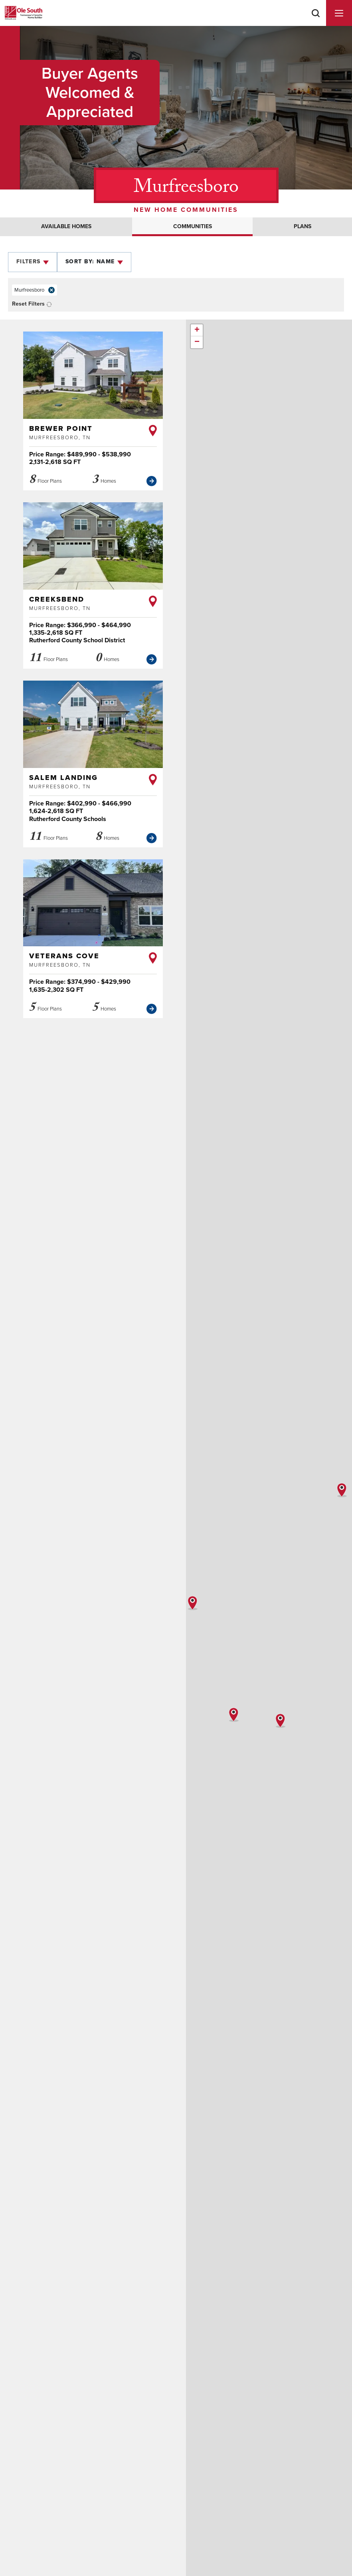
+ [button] (197, 330)
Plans (302, 226)
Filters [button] (28, 261)
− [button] (197, 342)
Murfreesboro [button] (29, 290)
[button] (316, 24)
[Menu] (339, 13)
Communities (192, 226)
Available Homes (66, 226)
